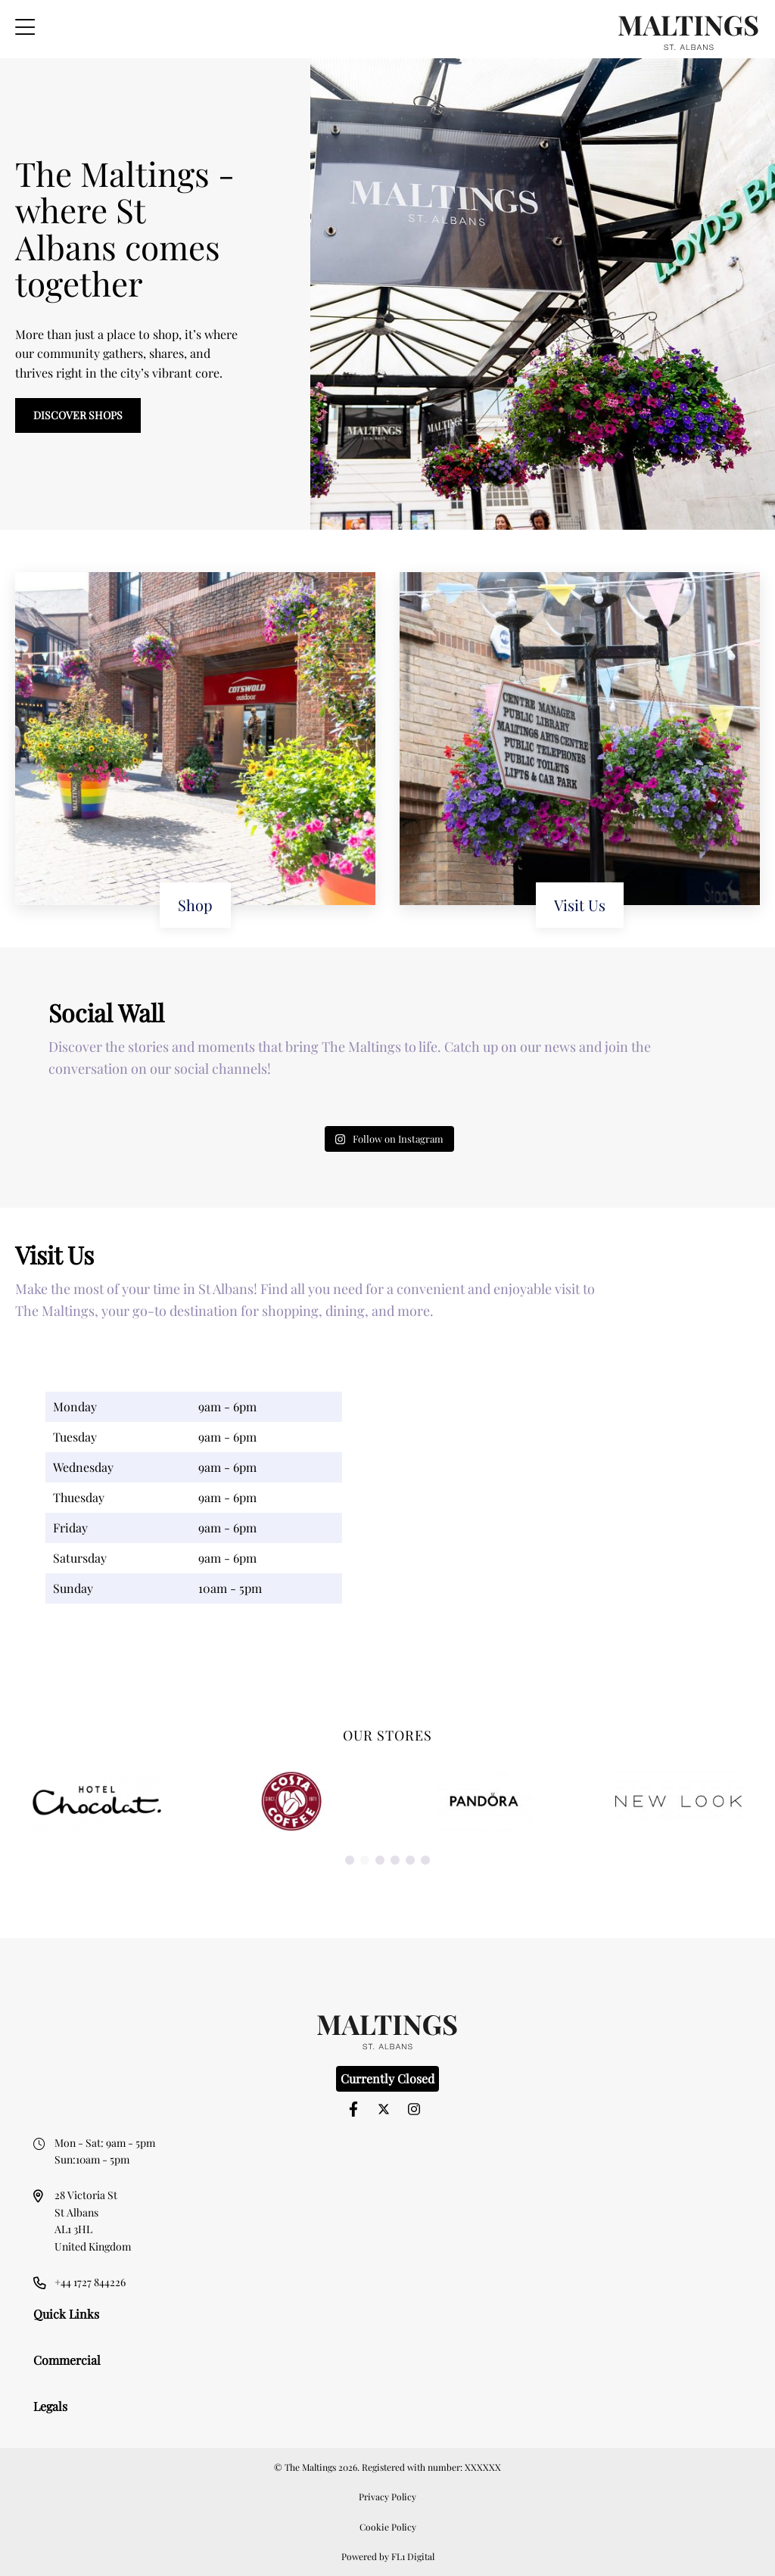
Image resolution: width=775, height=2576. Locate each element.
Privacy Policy (387, 2496)
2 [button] (364, 1860)
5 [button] (410, 1860)
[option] (97, 1801)
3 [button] (380, 1860)
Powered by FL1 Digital (387, 2556)
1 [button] (349, 1860)
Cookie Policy (387, 2527)
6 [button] (425, 1860)
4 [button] (395, 1860)
